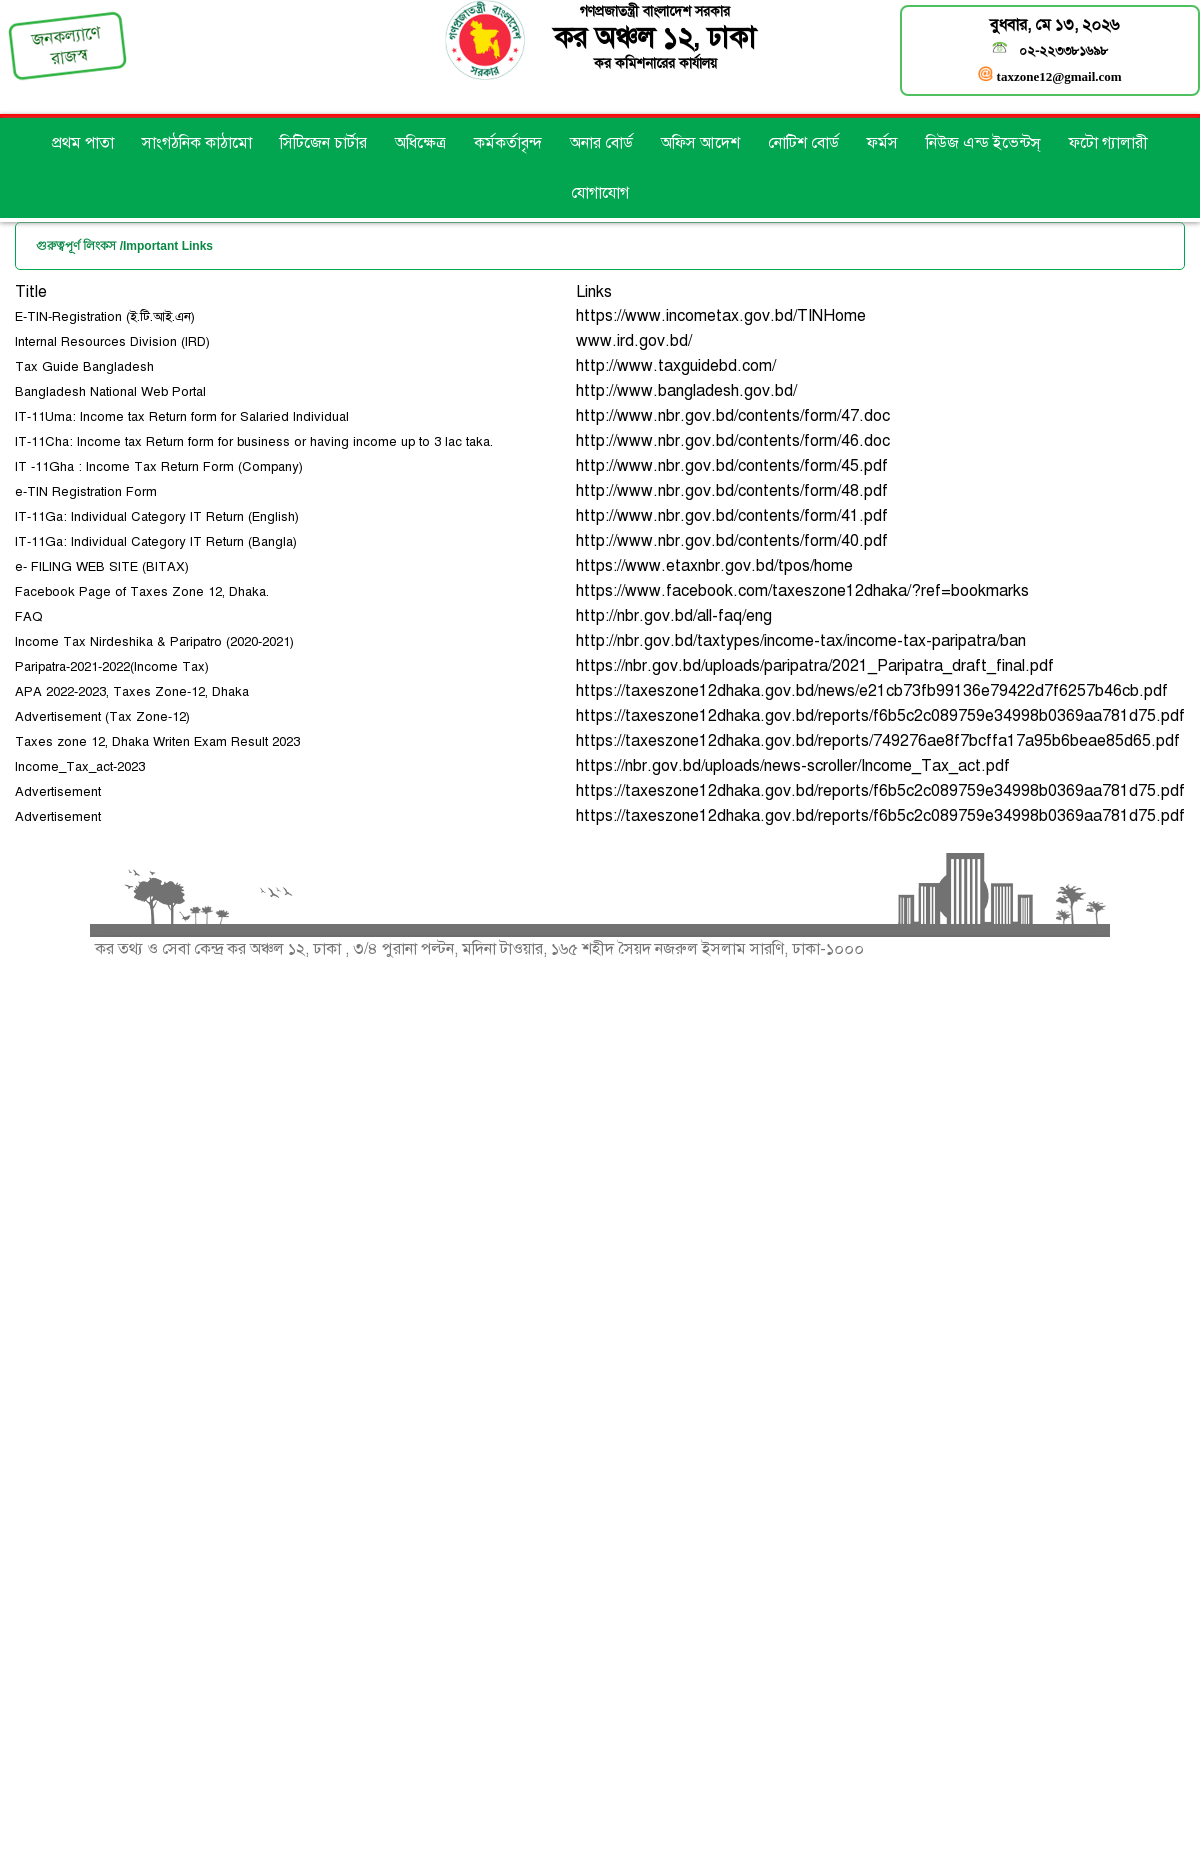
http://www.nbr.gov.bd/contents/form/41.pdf (732, 516)
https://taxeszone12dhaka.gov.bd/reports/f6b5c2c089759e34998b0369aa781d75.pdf (880, 716)
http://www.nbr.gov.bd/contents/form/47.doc (733, 416)
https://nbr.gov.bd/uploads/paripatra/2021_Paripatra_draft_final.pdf (815, 666)
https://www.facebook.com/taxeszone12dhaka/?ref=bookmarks (802, 591)
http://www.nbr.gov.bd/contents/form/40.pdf (732, 541)
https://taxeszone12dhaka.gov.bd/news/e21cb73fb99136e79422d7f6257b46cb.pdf (872, 691)
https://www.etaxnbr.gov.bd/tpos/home (714, 566)
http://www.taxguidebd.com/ (676, 366)
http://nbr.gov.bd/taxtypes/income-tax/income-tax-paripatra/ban (801, 641)
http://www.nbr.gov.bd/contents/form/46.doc (733, 441)
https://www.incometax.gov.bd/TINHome (721, 316)
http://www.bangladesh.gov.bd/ (686, 391)
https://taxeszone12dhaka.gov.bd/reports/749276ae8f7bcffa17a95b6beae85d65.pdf (878, 741)
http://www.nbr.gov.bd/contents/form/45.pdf (732, 466)
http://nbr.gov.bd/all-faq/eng (674, 616)
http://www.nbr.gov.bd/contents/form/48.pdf (732, 491)
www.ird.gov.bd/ (634, 341)
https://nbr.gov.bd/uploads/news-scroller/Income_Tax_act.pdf (793, 766)
